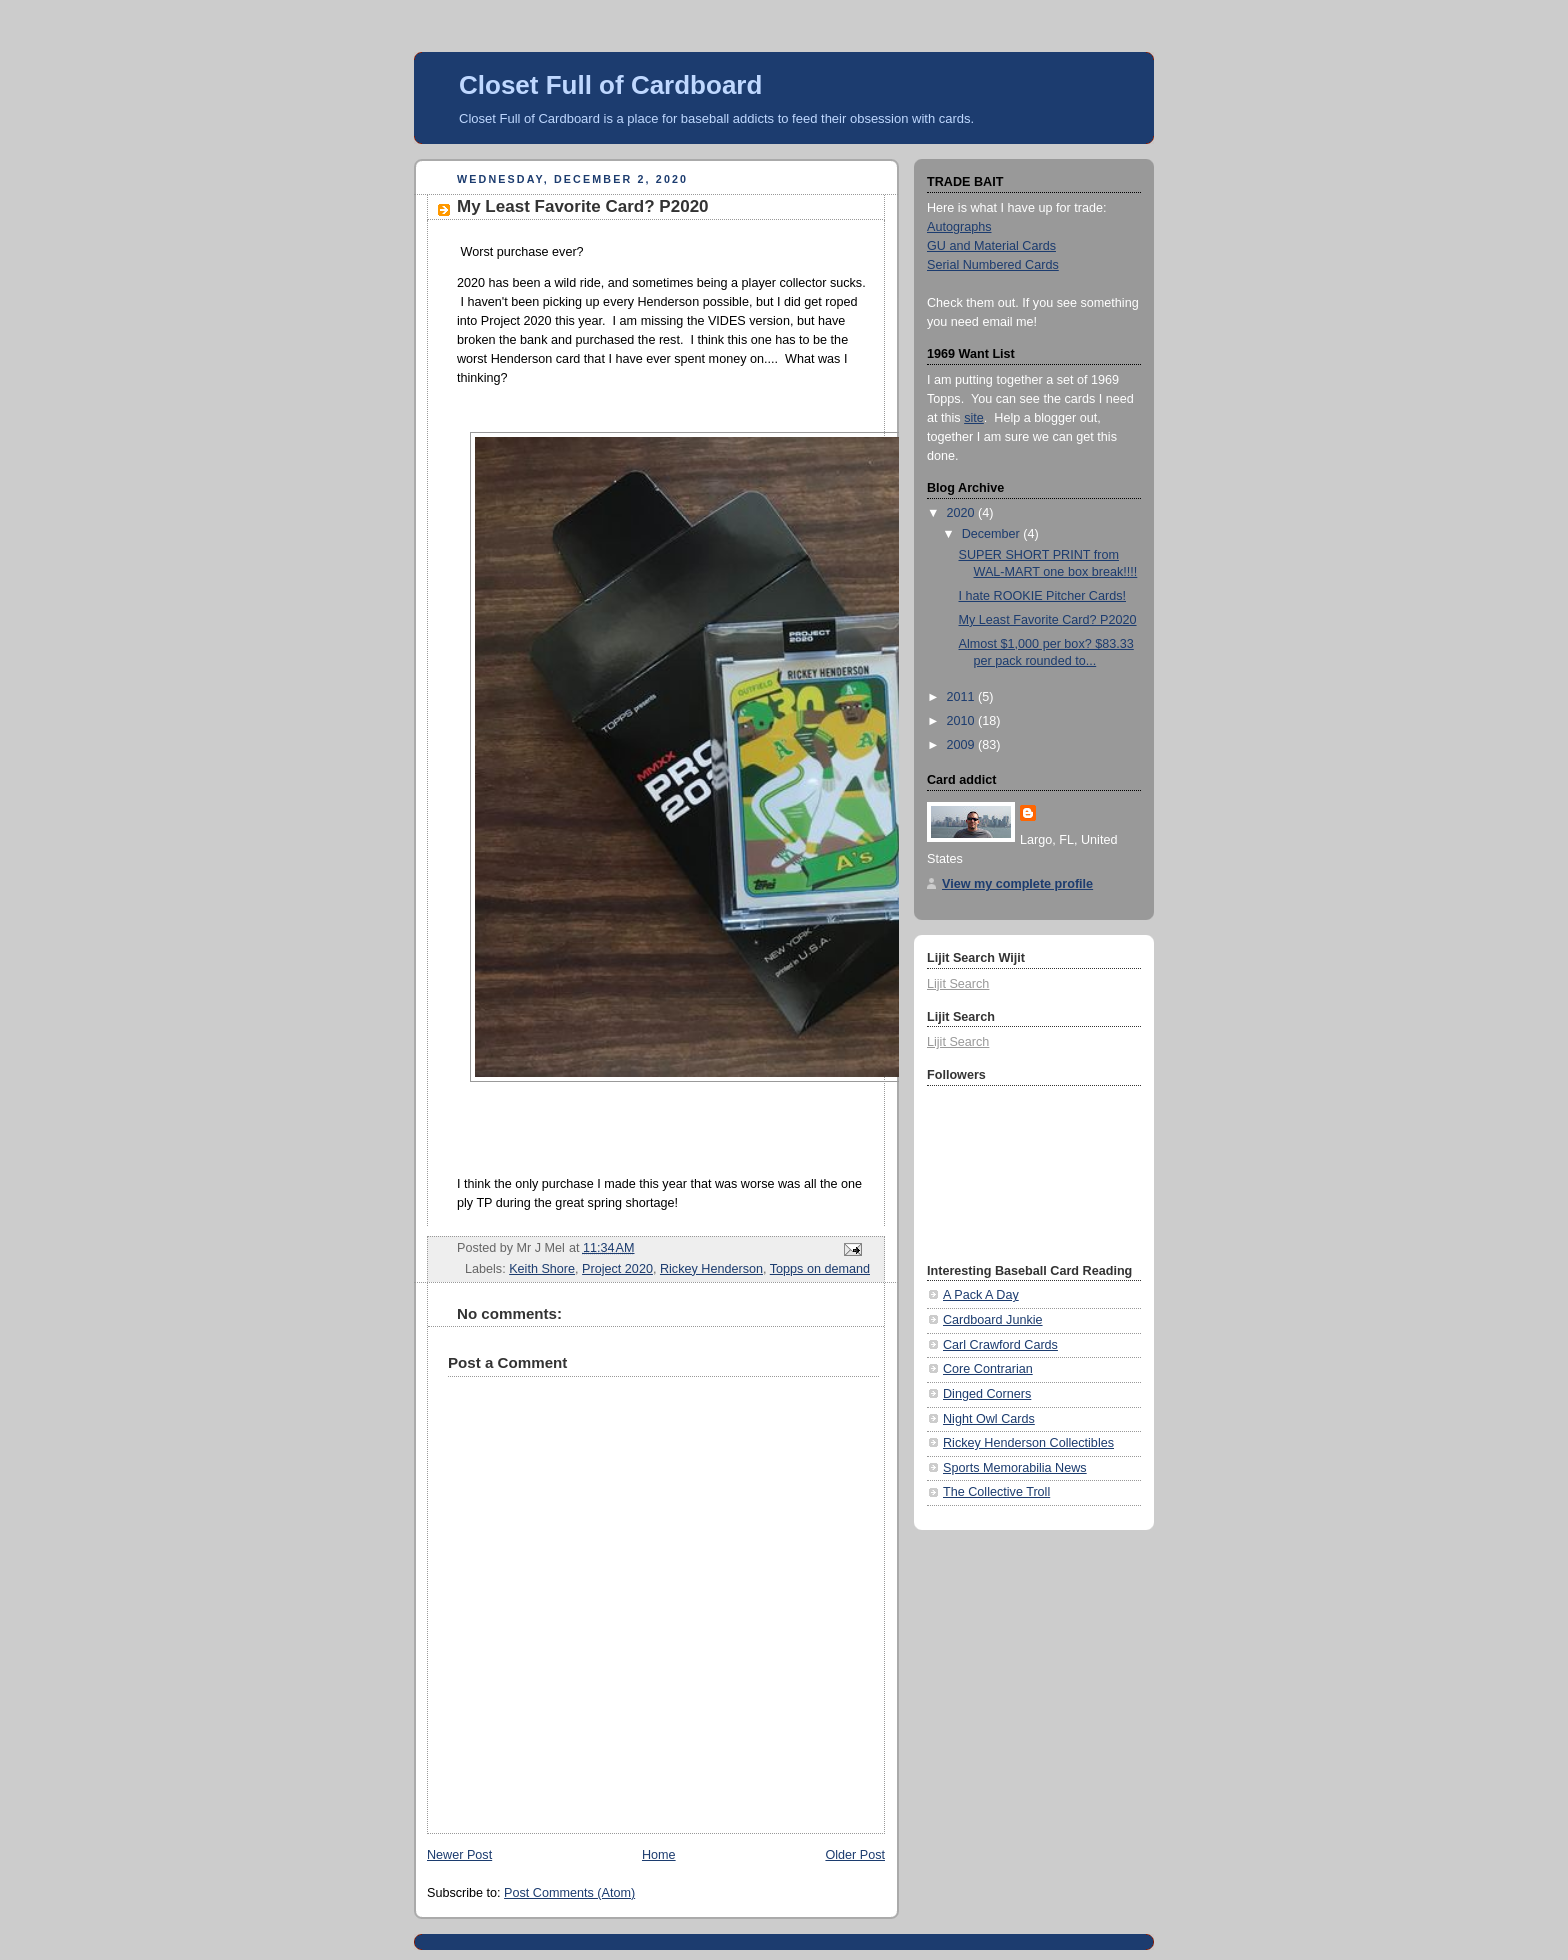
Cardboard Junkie (993, 1320)
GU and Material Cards (991, 246)
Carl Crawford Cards (1000, 1345)
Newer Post (459, 1855)
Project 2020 (617, 1269)
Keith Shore (542, 1269)
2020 (963, 513)
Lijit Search (958, 984)
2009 (963, 745)
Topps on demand (820, 1269)
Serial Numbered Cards (993, 265)
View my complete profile (1017, 884)
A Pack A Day (981, 1295)
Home (659, 1855)
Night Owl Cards (989, 1419)
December (993, 534)
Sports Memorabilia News (1015, 1468)
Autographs (959, 227)
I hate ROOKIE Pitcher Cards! (1043, 596)
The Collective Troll (996, 1492)
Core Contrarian (988, 1369)
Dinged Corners (987, 1394)
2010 (963, 721)
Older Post (855, 1855)
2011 (963, 697)
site (974, 418)
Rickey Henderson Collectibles (1028, 1443)
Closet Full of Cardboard (610, 85)
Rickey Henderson (711, 1269)
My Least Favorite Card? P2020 (1048, 620)
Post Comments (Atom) (569, 1893)
